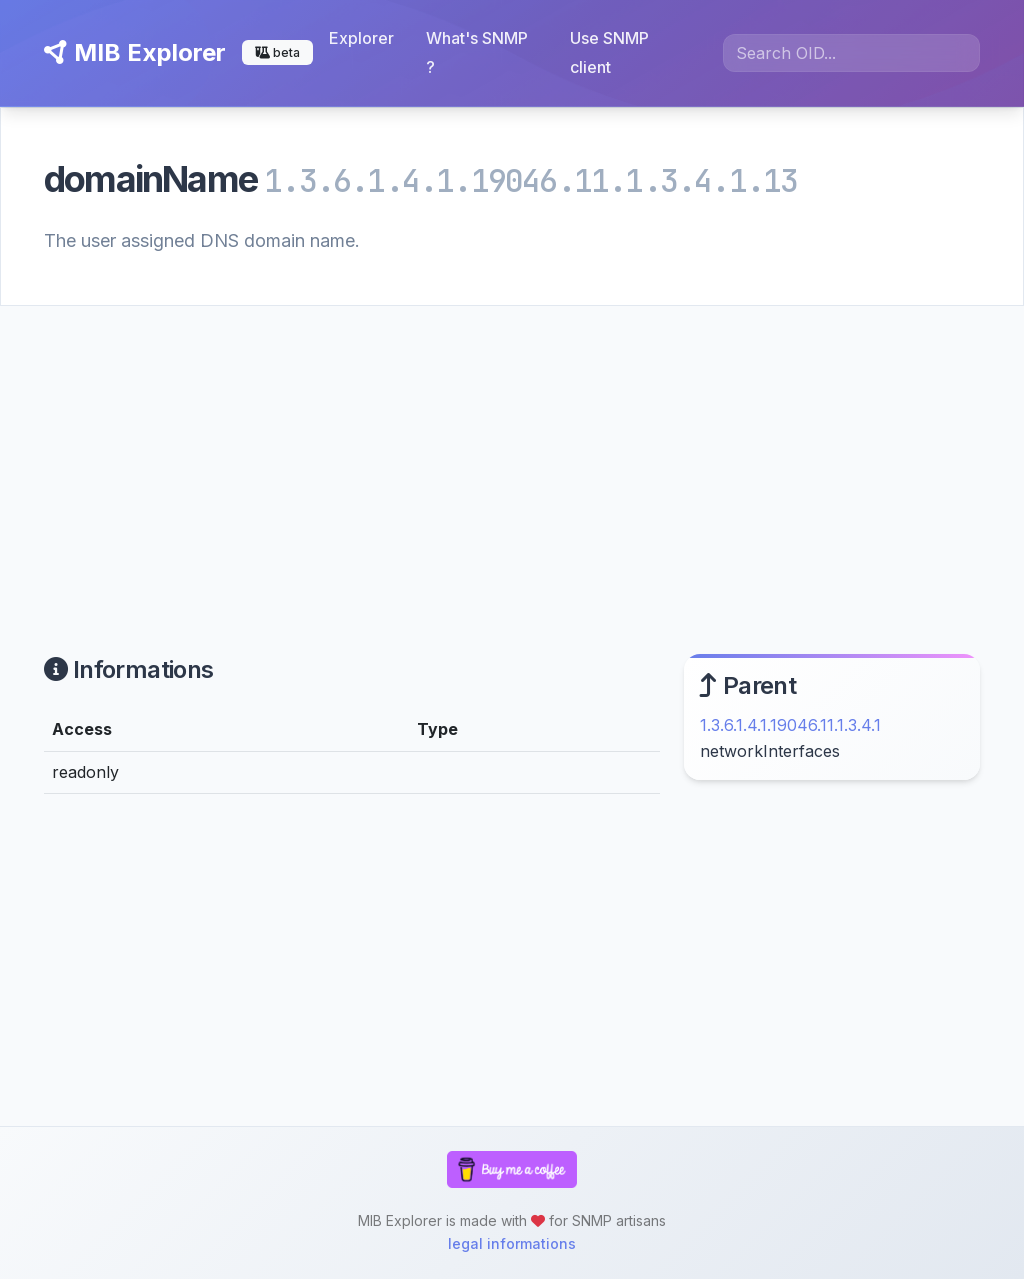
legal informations (512, 1243)
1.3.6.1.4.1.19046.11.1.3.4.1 (790, 725)
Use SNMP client (609, 52)
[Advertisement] (512, 456)
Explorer (361, 38)
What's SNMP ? (477, 52)
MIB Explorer (135, 52)
